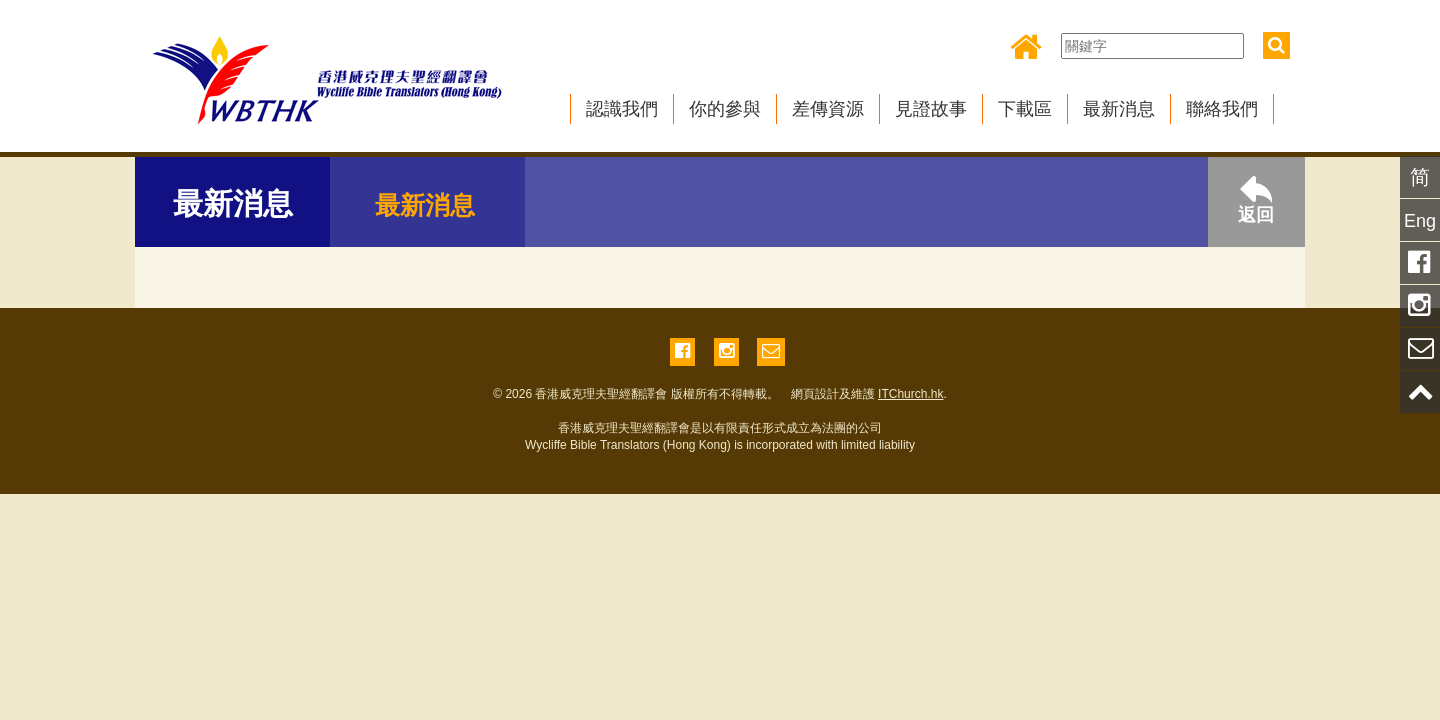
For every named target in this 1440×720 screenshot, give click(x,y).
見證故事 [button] (931, 109)
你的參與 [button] (725, 109)
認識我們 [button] (622, 109)
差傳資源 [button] (828, 109)
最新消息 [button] (1119, 109)
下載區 (1025, 109)
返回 (1256, 200)
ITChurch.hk (910, 394)
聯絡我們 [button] (1222, 109)
